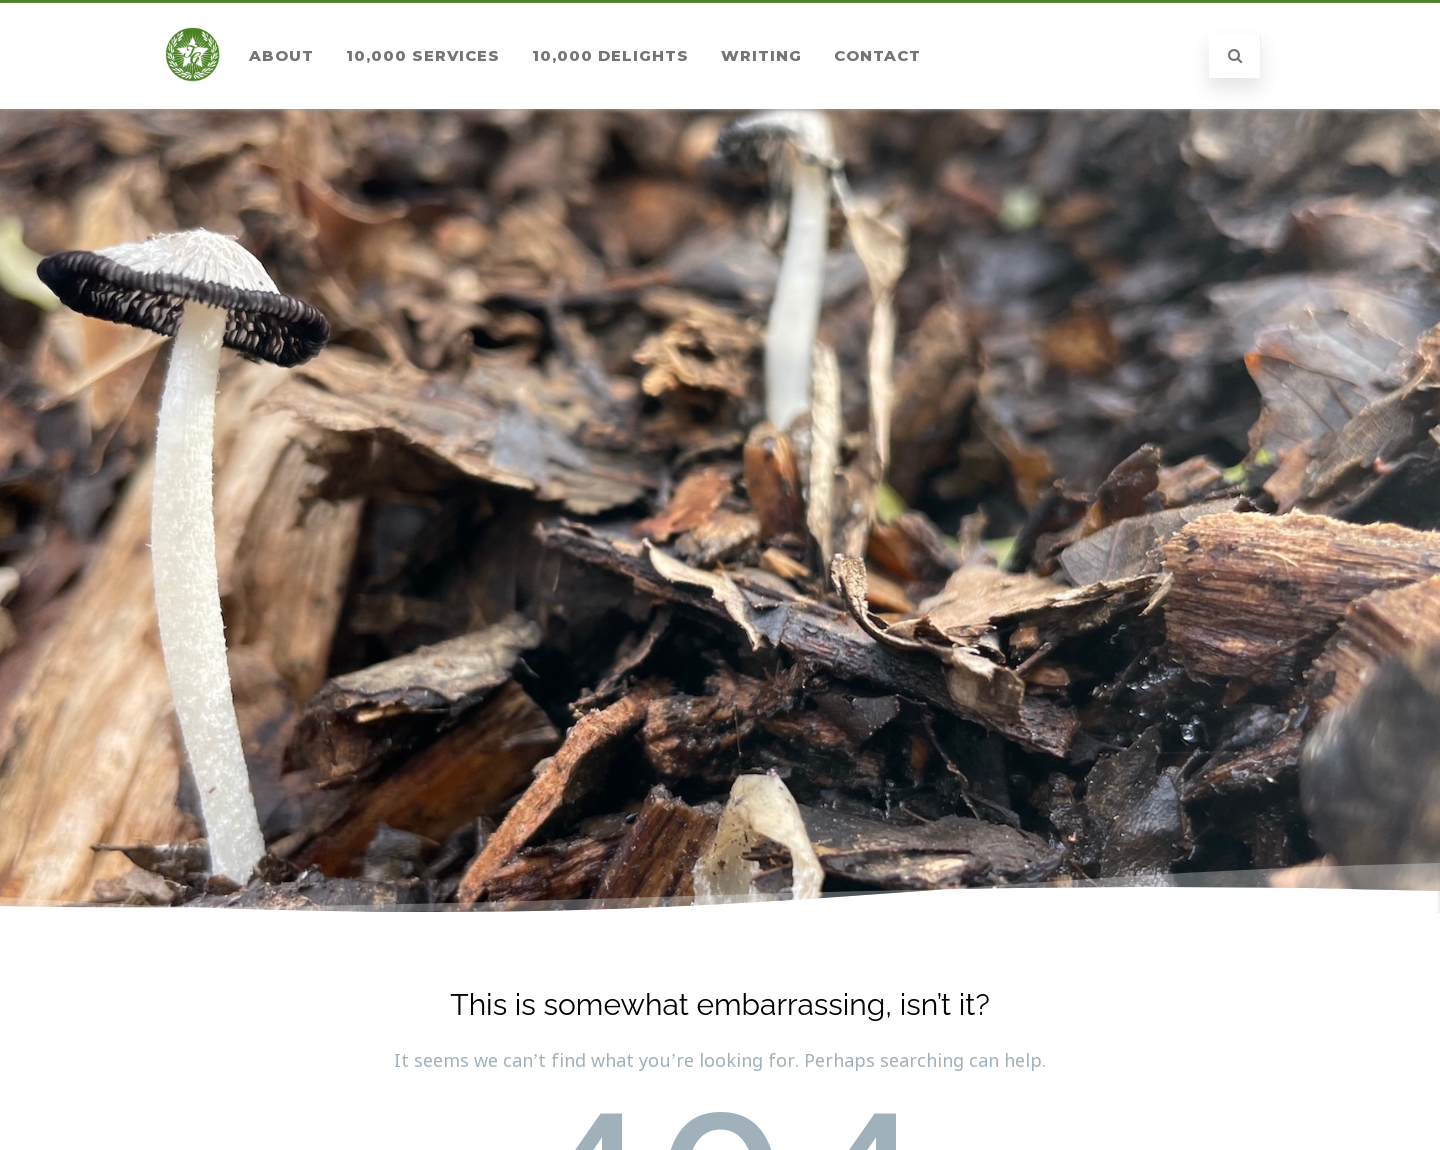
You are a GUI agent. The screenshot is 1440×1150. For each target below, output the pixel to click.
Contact (877, 55)
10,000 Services (423, 55)
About (281, 55)
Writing (761, 55)
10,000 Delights (610, 55)
